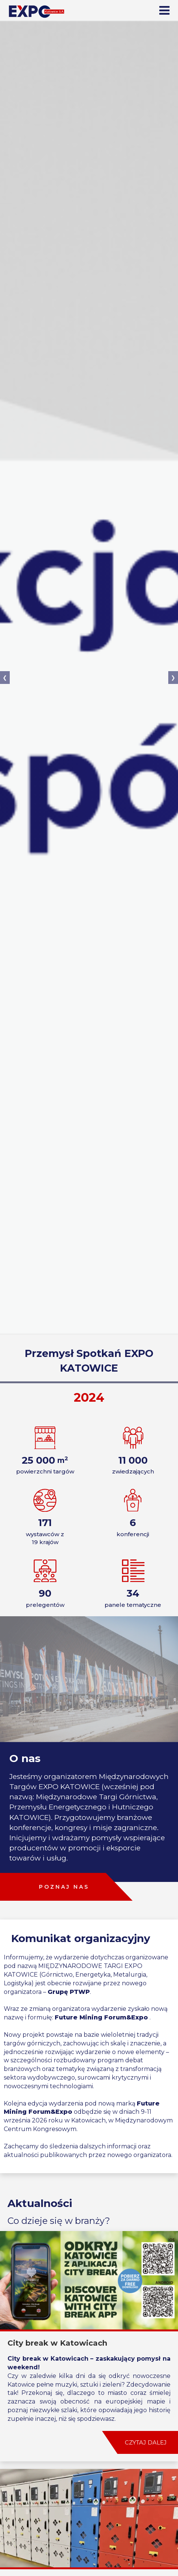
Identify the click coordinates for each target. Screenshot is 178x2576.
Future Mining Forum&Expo (101, 2017)
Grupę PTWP (69, 1991)
